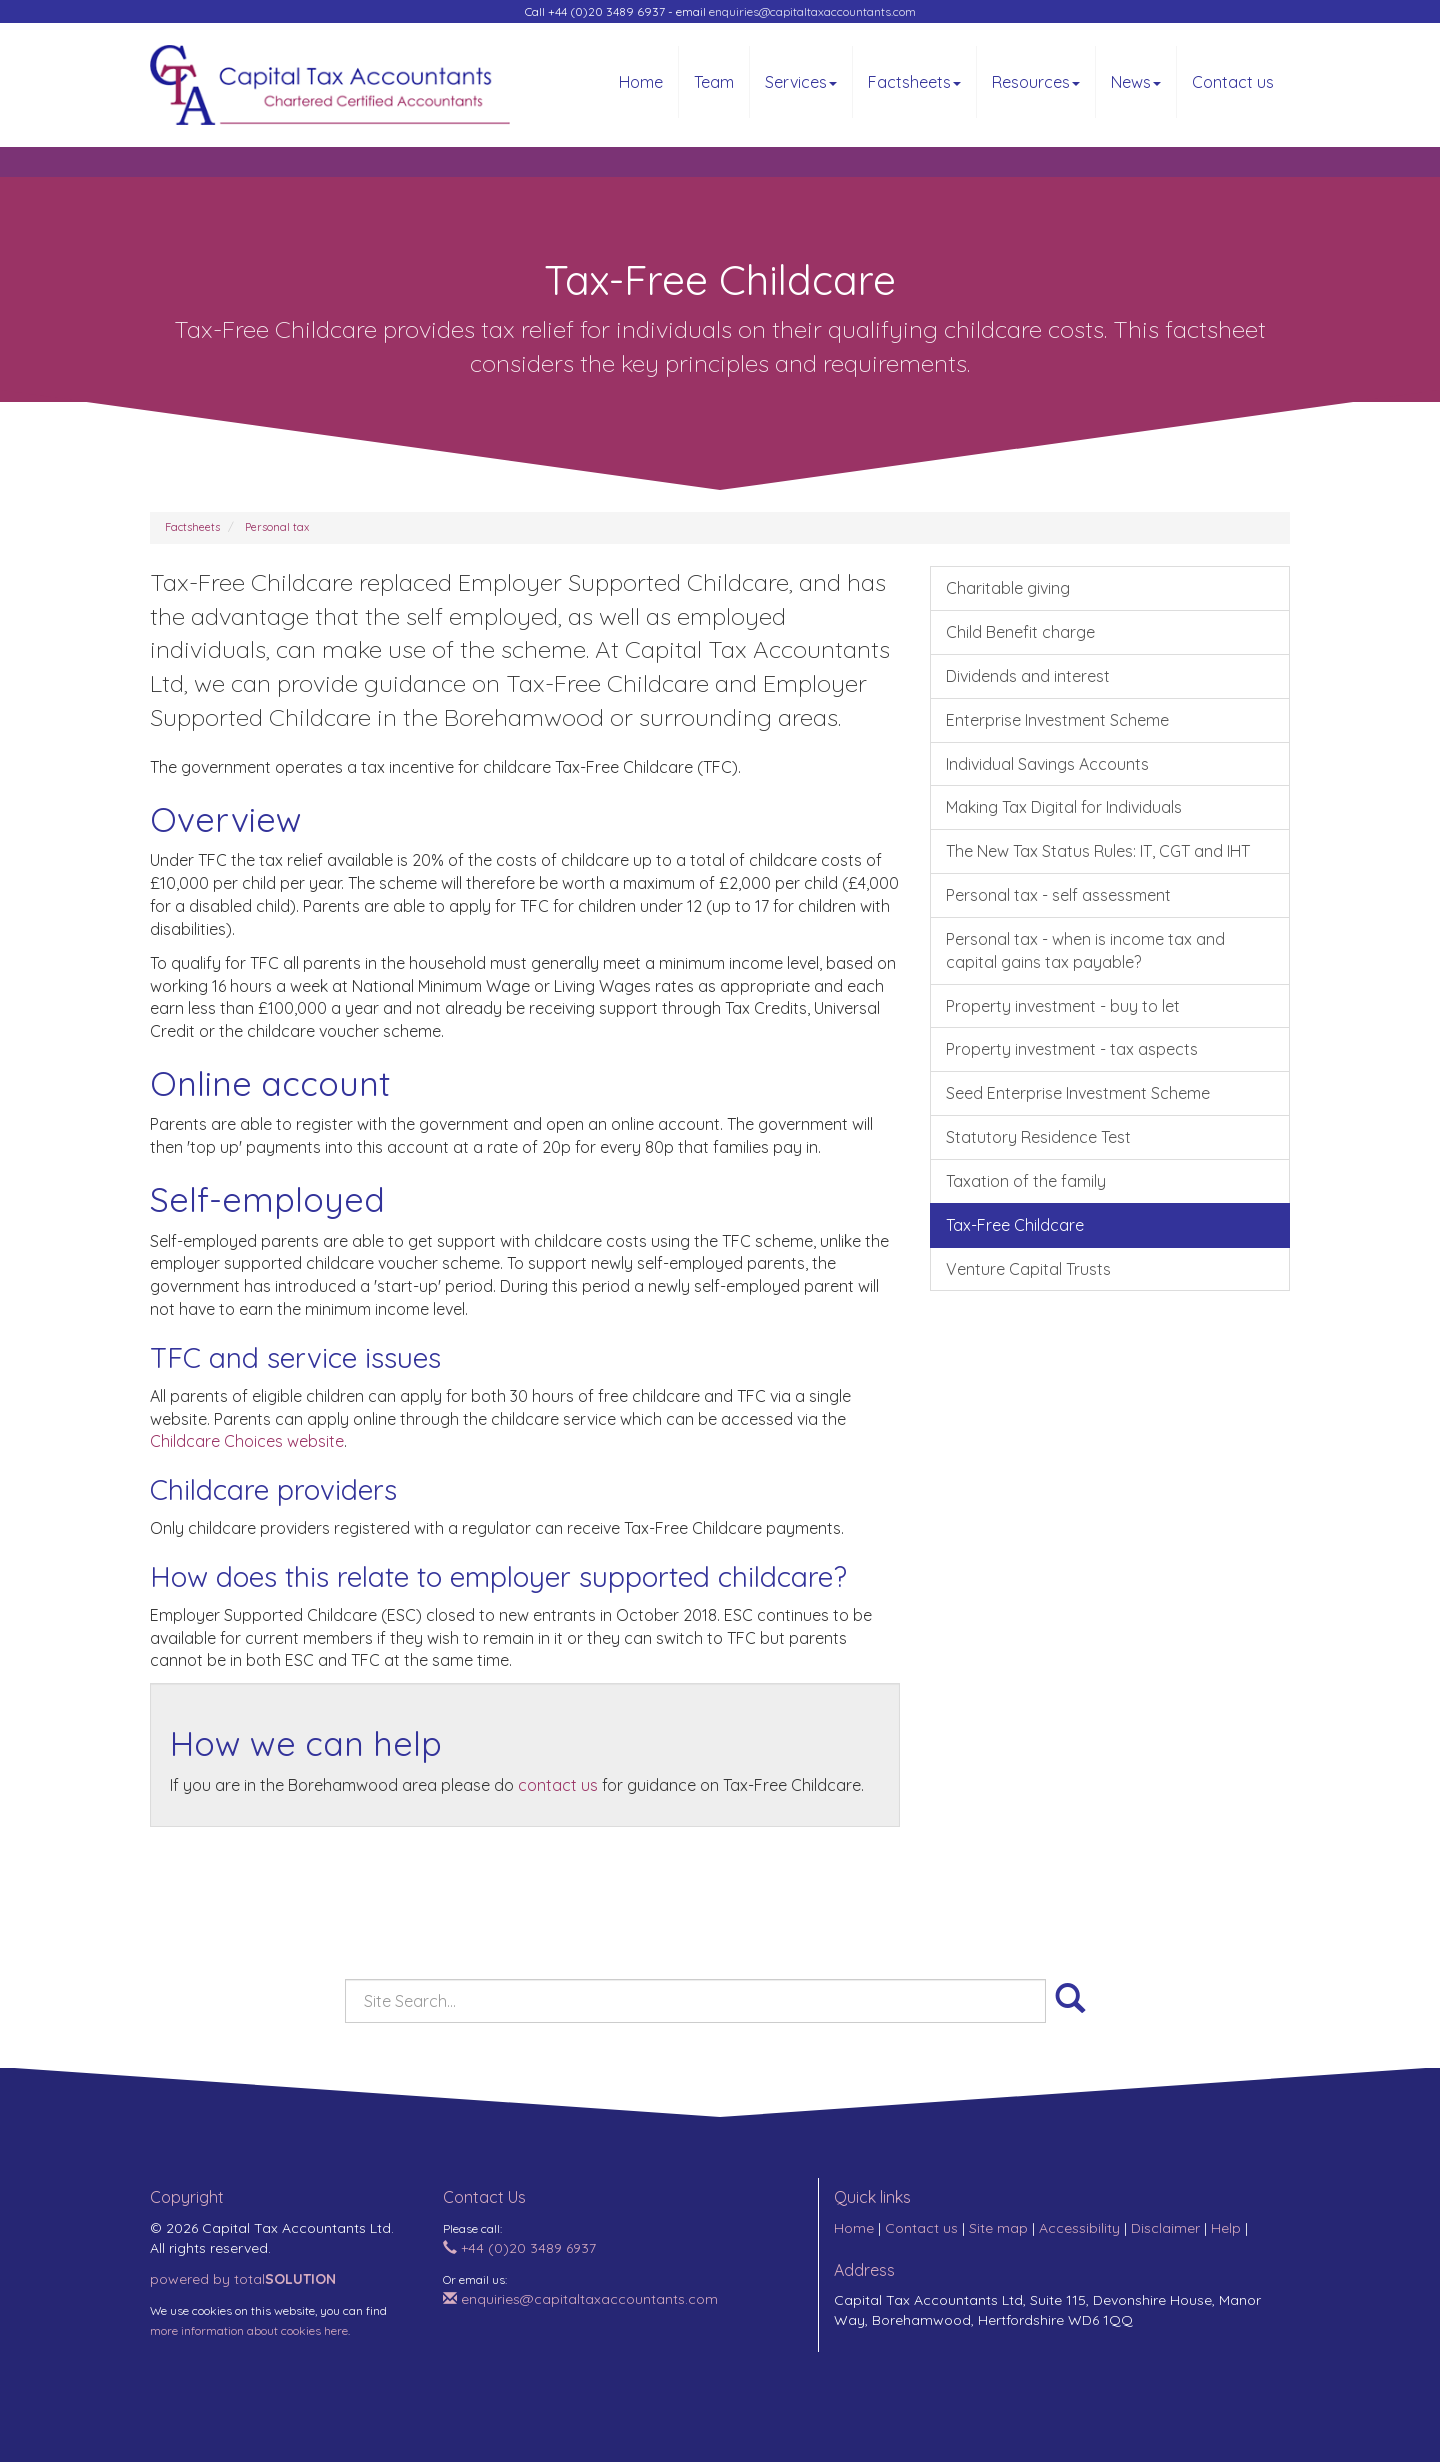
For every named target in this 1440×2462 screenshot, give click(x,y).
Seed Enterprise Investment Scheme (1078, 1093)
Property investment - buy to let (1063, 1006)
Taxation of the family (1026, 1181)
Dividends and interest (1028, 676)
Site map (998, 2228)
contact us (558, 1785)
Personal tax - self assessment (1058, 895)
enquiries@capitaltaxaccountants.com (812, 11)
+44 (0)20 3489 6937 (519, 2248)
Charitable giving (1008, 588)
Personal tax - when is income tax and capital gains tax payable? (1085, 950)
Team (714, 82)
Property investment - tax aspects (1072, 1049)
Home (641, 82)
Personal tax (277, 527)
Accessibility (1079, 2228)
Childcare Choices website (247, 1441)
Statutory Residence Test (1038, 1137)
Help (1226, 2228)
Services (801, 82)
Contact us (1233, 82)
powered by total (243, 2279)
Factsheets (914, 82)
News (1136, 82)
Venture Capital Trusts (1028, 1269)
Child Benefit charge (1020, 632)
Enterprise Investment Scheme (1057, 720)
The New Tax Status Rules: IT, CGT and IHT (1098, 851)
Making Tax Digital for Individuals (1064, 807)
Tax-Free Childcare (1015, 1225)
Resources (1036, 82)
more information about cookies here (249, 2330)
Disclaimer (1165, 2228)
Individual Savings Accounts (1047, 764)
